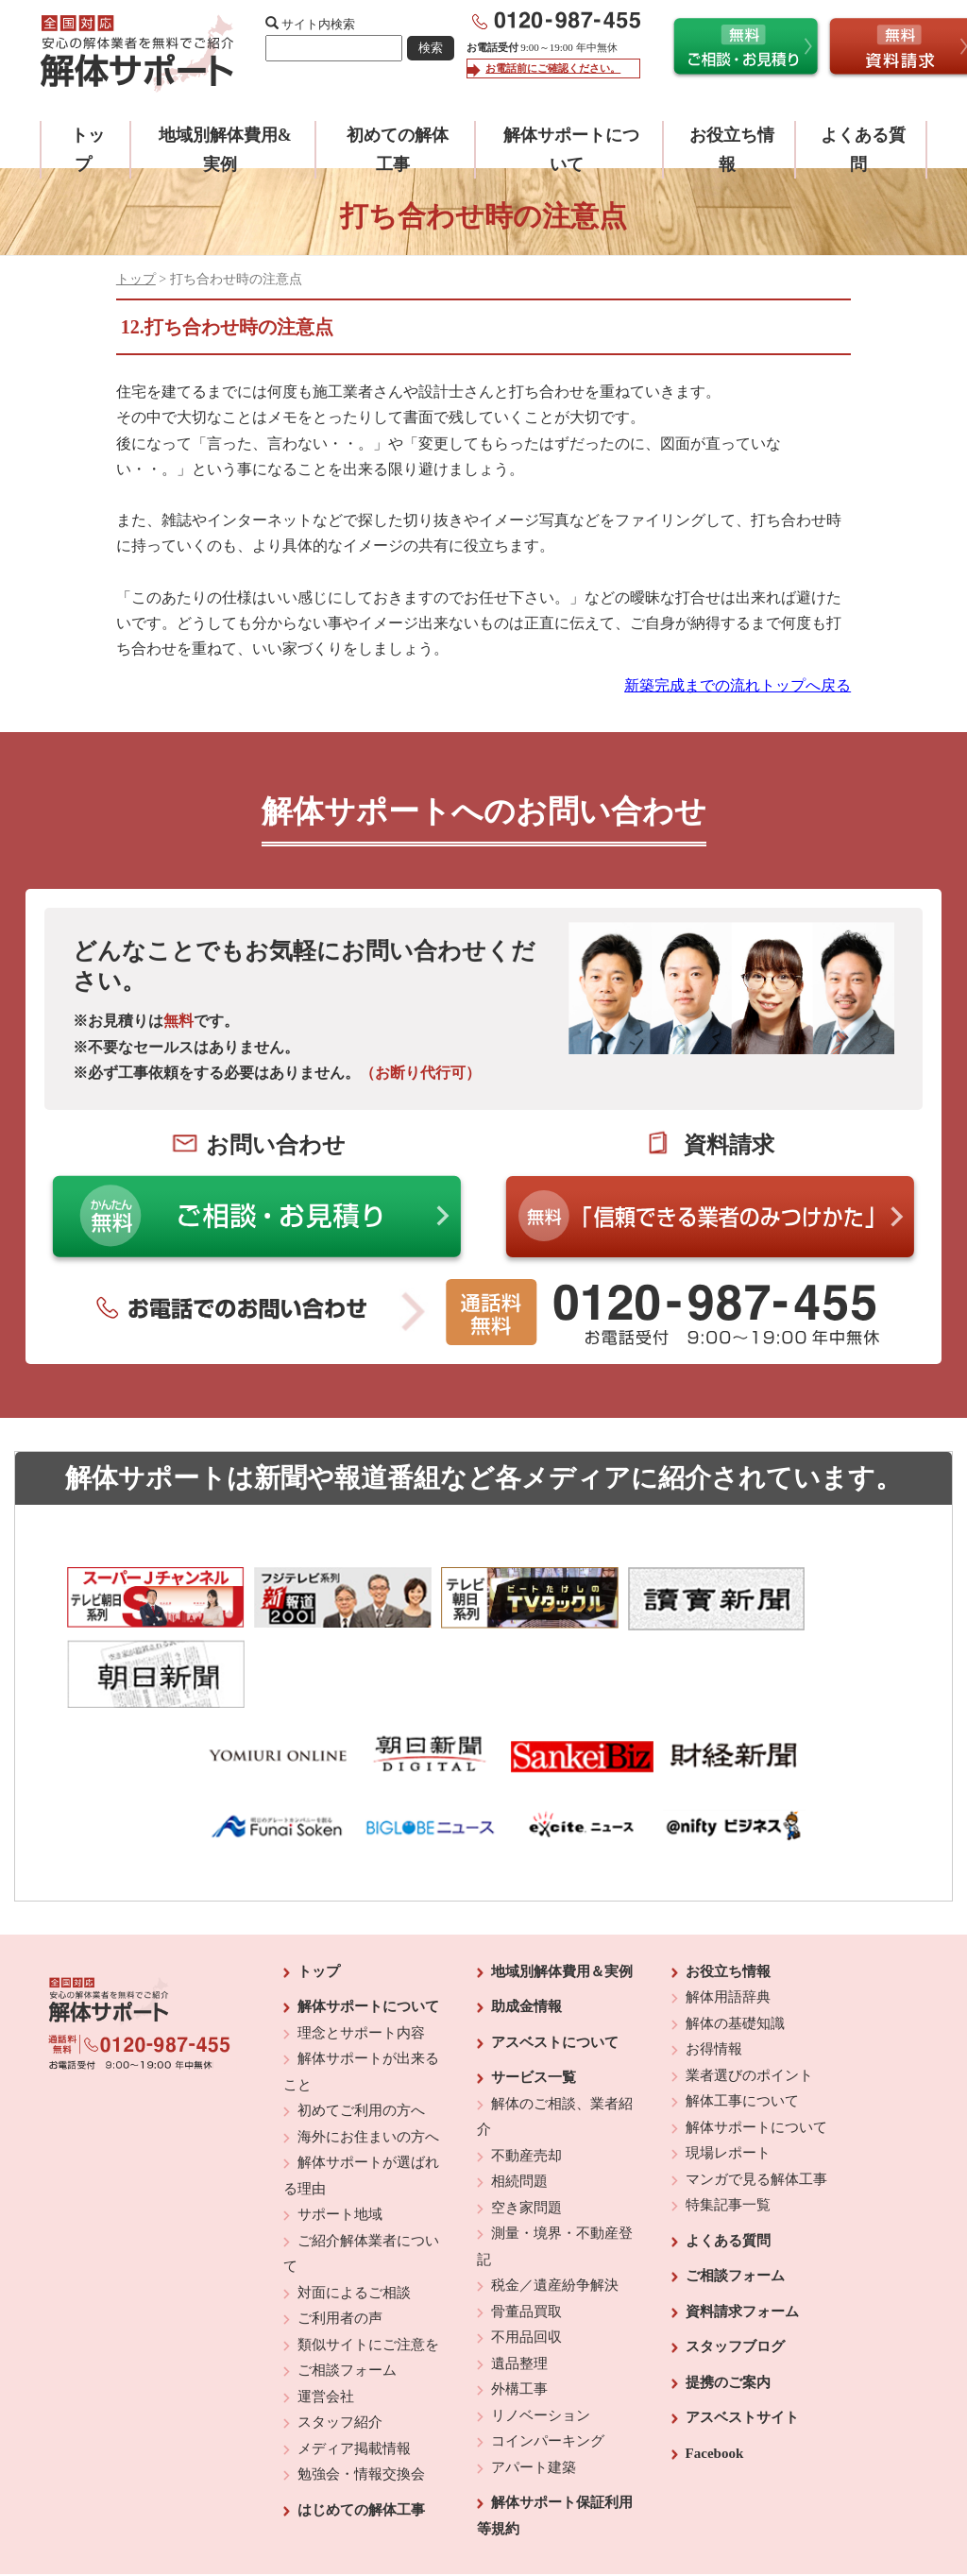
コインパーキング (547, 2354)
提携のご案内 (728, 2295)
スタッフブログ (735, 2259)
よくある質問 (728, 2153)
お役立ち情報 (728, 1884)
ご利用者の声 (339, 2231)
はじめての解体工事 (361, 2423)
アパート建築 (533, 2380)
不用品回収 (526, 2250)
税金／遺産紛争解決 (555, 2198)
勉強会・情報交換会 (361, 2387)
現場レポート (728, 2065)
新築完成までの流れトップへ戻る (737, 685)
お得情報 (714, 1962)
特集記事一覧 (728, 2117)
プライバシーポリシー (613, 2510)
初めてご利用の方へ (361, 2023)
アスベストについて (555, 1955)
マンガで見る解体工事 (756, 2092)
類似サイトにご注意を (368, 2257)
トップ (136, 279)
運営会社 (325, 2309)
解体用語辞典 (728, 1910)
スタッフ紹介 (339, 2335)
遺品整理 (519, 2276)
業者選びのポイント (749, 1988)
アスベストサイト (742, 2330)
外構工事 (519, 2302)
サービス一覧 (533, 1990)
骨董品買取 (526, 2224)
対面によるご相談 (354, 2205)
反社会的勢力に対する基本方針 (468, 2510)
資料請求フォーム (742, 2224)
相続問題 (519, 2094)
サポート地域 (339, 2127)
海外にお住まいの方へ (368, 2049)
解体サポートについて (368, 1919)
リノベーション (540, 2328)
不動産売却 (526, 2068)
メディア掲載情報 (354, 2361)
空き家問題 (526, 2120)
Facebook (715, 2366)
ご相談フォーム (347, 2283)
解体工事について (742, 2014)
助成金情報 (526, 1919)
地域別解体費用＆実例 (562, 1884)
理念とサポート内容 (361, 1945)
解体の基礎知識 (735, 1936)
